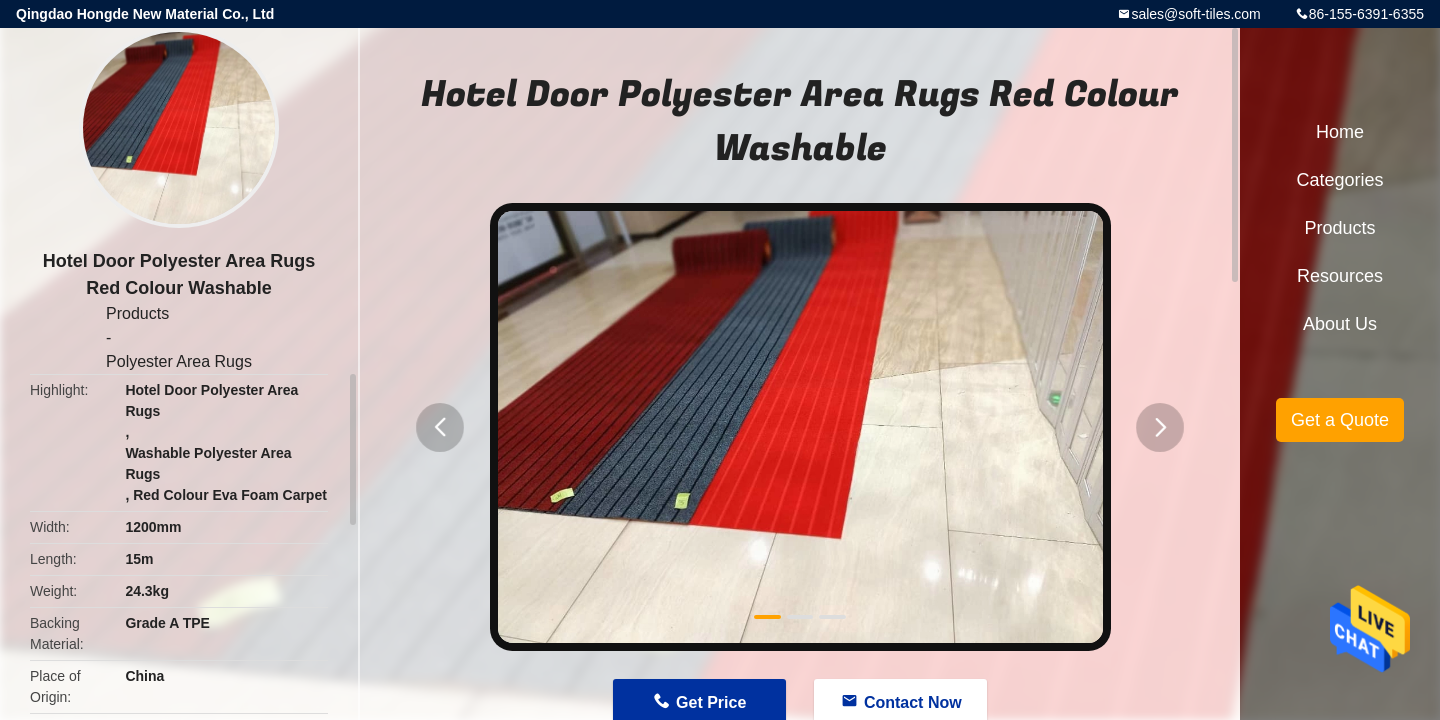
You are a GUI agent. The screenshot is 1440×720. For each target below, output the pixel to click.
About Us (1340, 324)
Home (1340, 132)
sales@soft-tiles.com (1195, 14)
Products (137, 313)
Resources (1340, 276)
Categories (1339, 180)
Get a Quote (1340, 420)
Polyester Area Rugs (179, 361)
